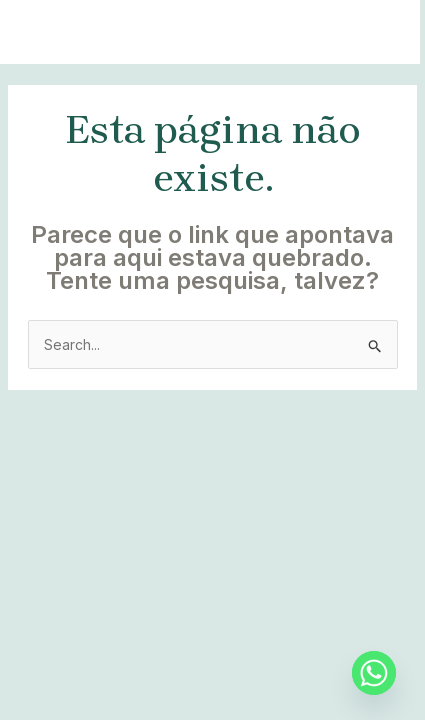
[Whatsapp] (374, 673)
